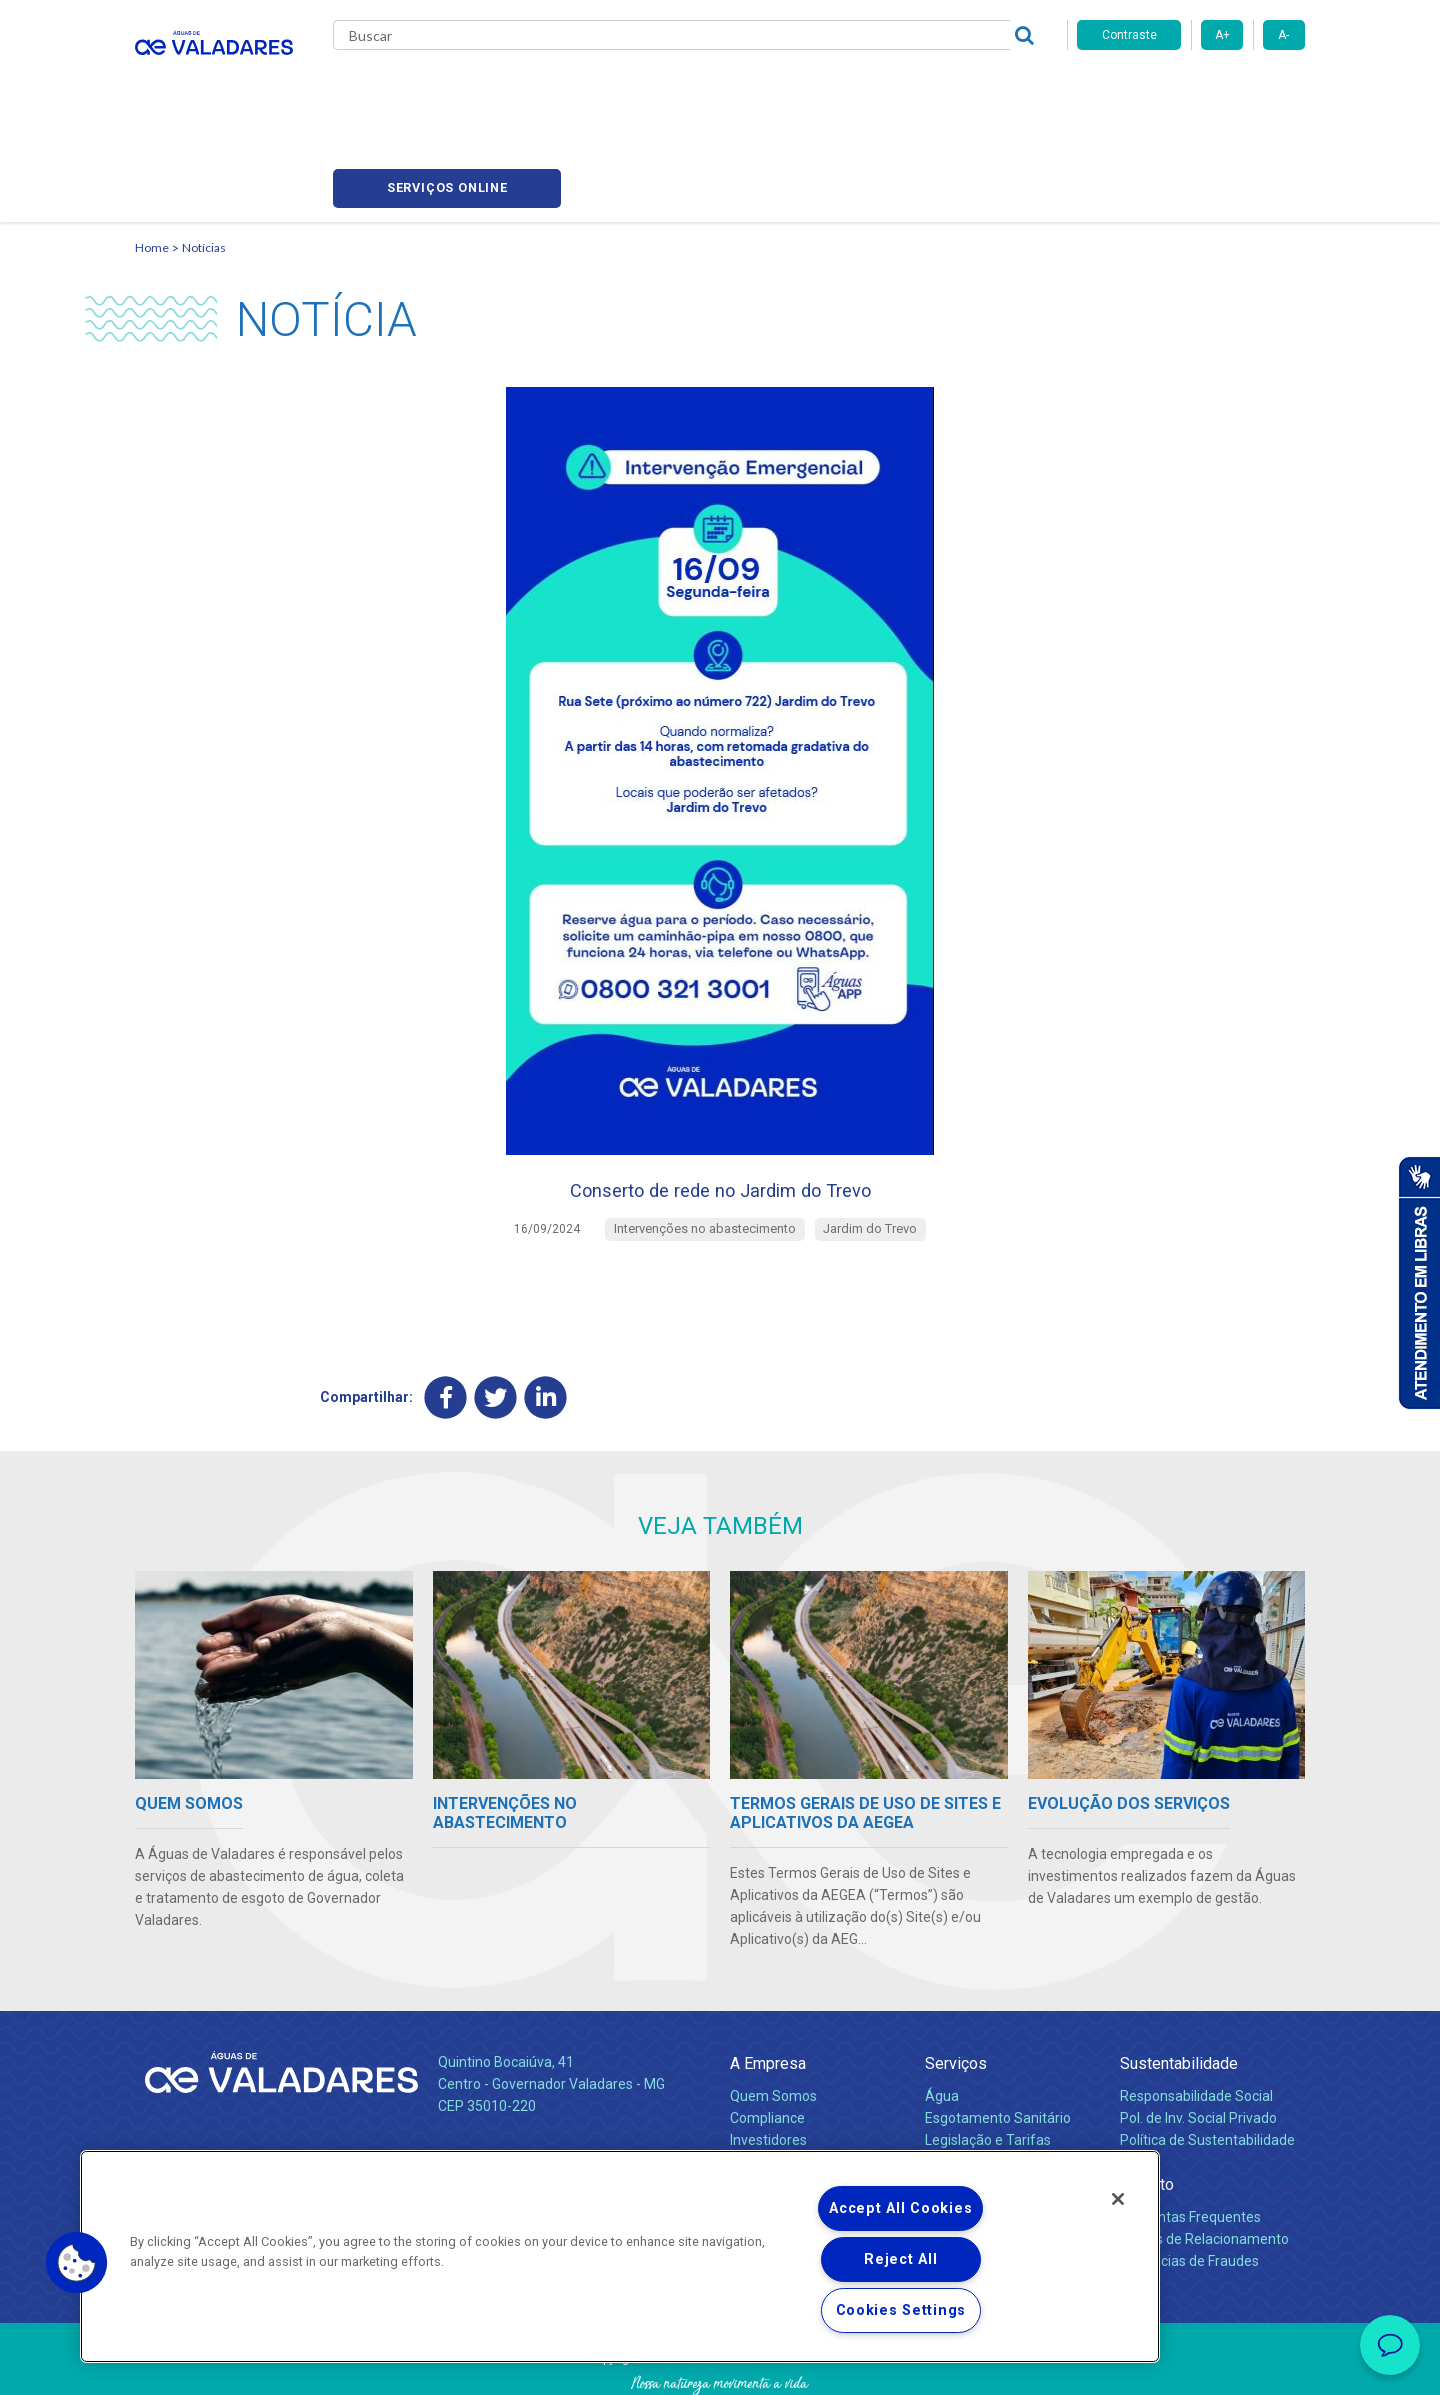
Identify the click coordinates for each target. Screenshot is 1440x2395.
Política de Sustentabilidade (1207, 2062)
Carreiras (799, 90)
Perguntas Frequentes (1190, 2139)
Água (942, 2018)
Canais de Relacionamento (1204, 2161)
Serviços (956, 1985)
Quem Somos (773, 2018)
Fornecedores (905, 90)
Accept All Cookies (900, 2208)
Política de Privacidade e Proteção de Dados (720, 2365)
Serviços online (1191, 90)
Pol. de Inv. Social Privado (1198, 2040)
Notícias (204, 155)
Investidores (768, 2062)
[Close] (1118, 2199)
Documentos (965, 2106)
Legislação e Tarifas (988, 2062)
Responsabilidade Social (1196, 2018)
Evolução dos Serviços (995, 2084)
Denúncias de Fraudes (1189, 2183)
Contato (1147, 2106)
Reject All (900, 2259)
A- (1283, 35)
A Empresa (768, 1985)
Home (152, 155)
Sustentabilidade (1179, 1985)
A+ (1222, 35)
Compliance (767, 2040)
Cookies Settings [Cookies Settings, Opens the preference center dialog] (901, 2310)
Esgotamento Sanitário (998, 2040)
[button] (77, 2263)
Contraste (1129, 35)
